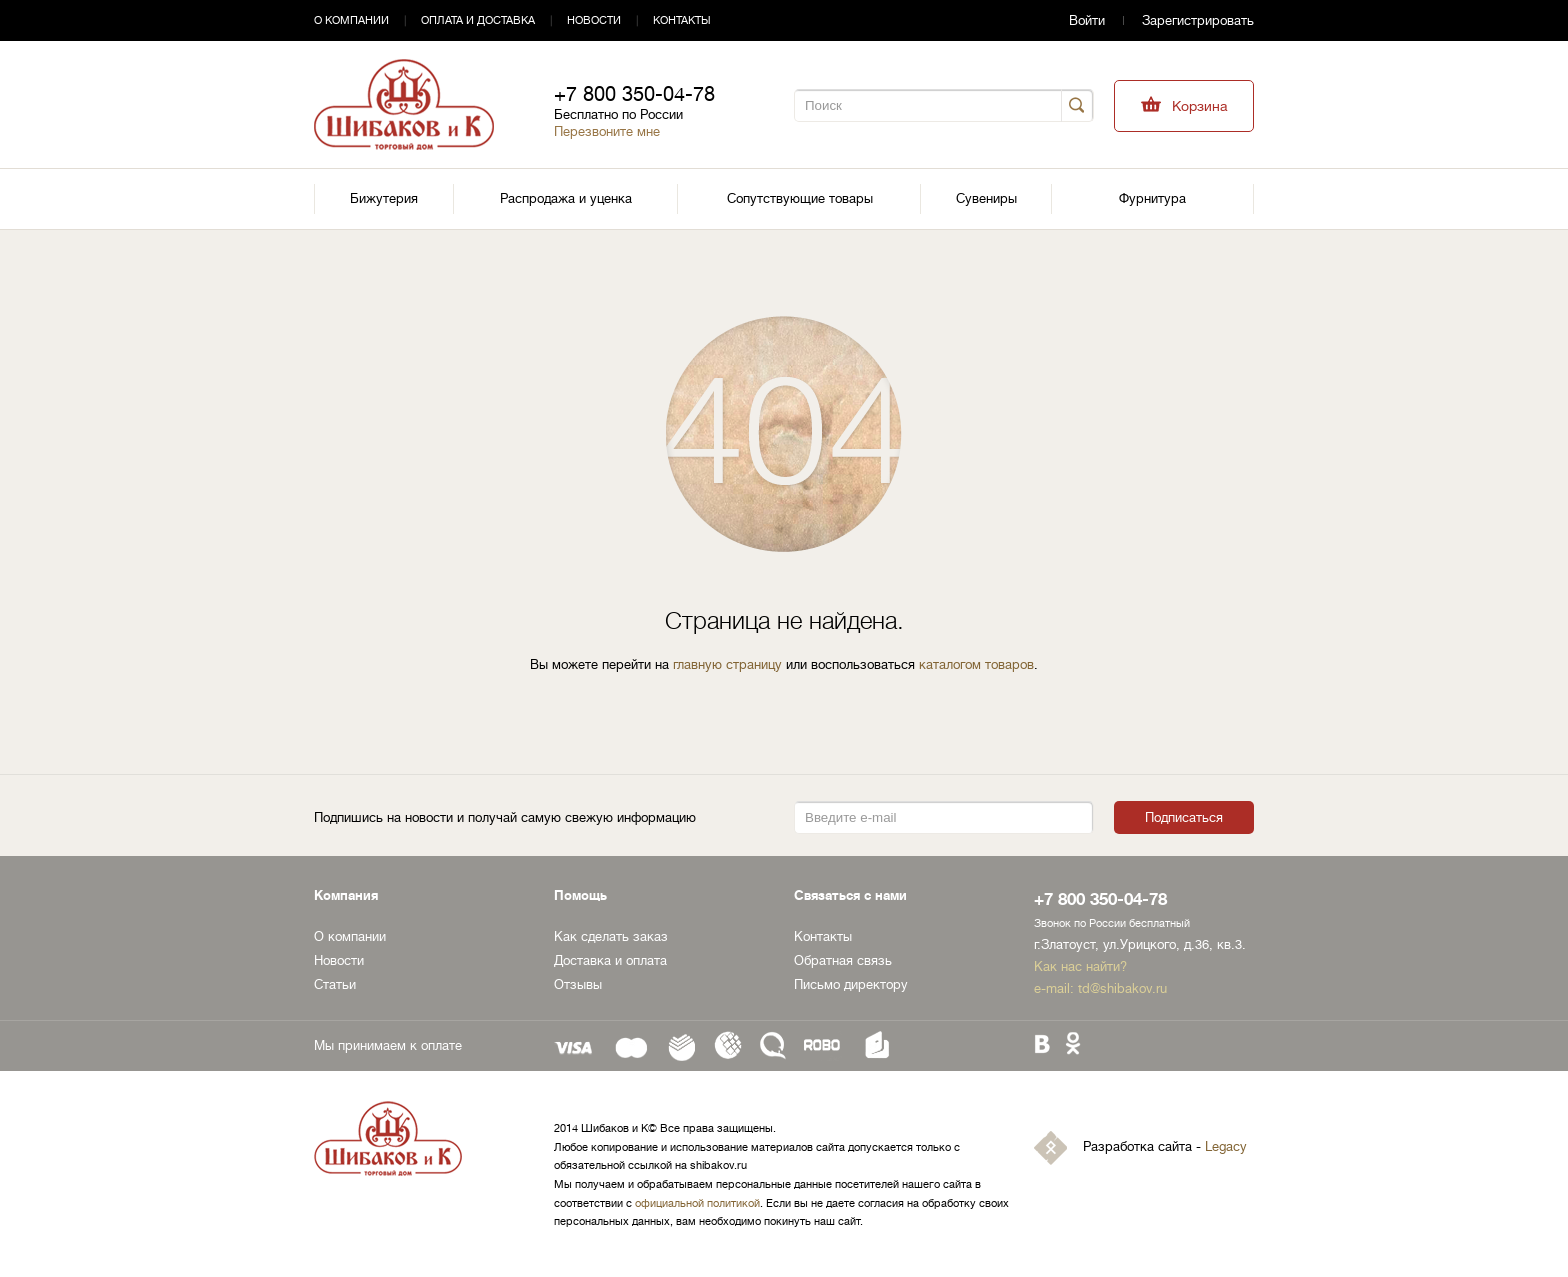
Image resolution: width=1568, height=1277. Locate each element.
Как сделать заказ (611, 936)
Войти (1087, 20)
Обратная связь (843, 960)
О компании (351, 20)
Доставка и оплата (610, 960)
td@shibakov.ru (1122, 988)
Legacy (1226, 1147)
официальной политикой (697, 1203)
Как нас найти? (1080, 966)
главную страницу (727, 664)
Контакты (682, 20)
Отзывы (578, 984)
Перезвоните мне (607, 131)
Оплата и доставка (478, 20)
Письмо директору (851, 984)
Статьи (335, 984)
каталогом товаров (976, 664)
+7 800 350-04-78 (634, 94)
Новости (594, 20)
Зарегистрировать (1198, 20)
